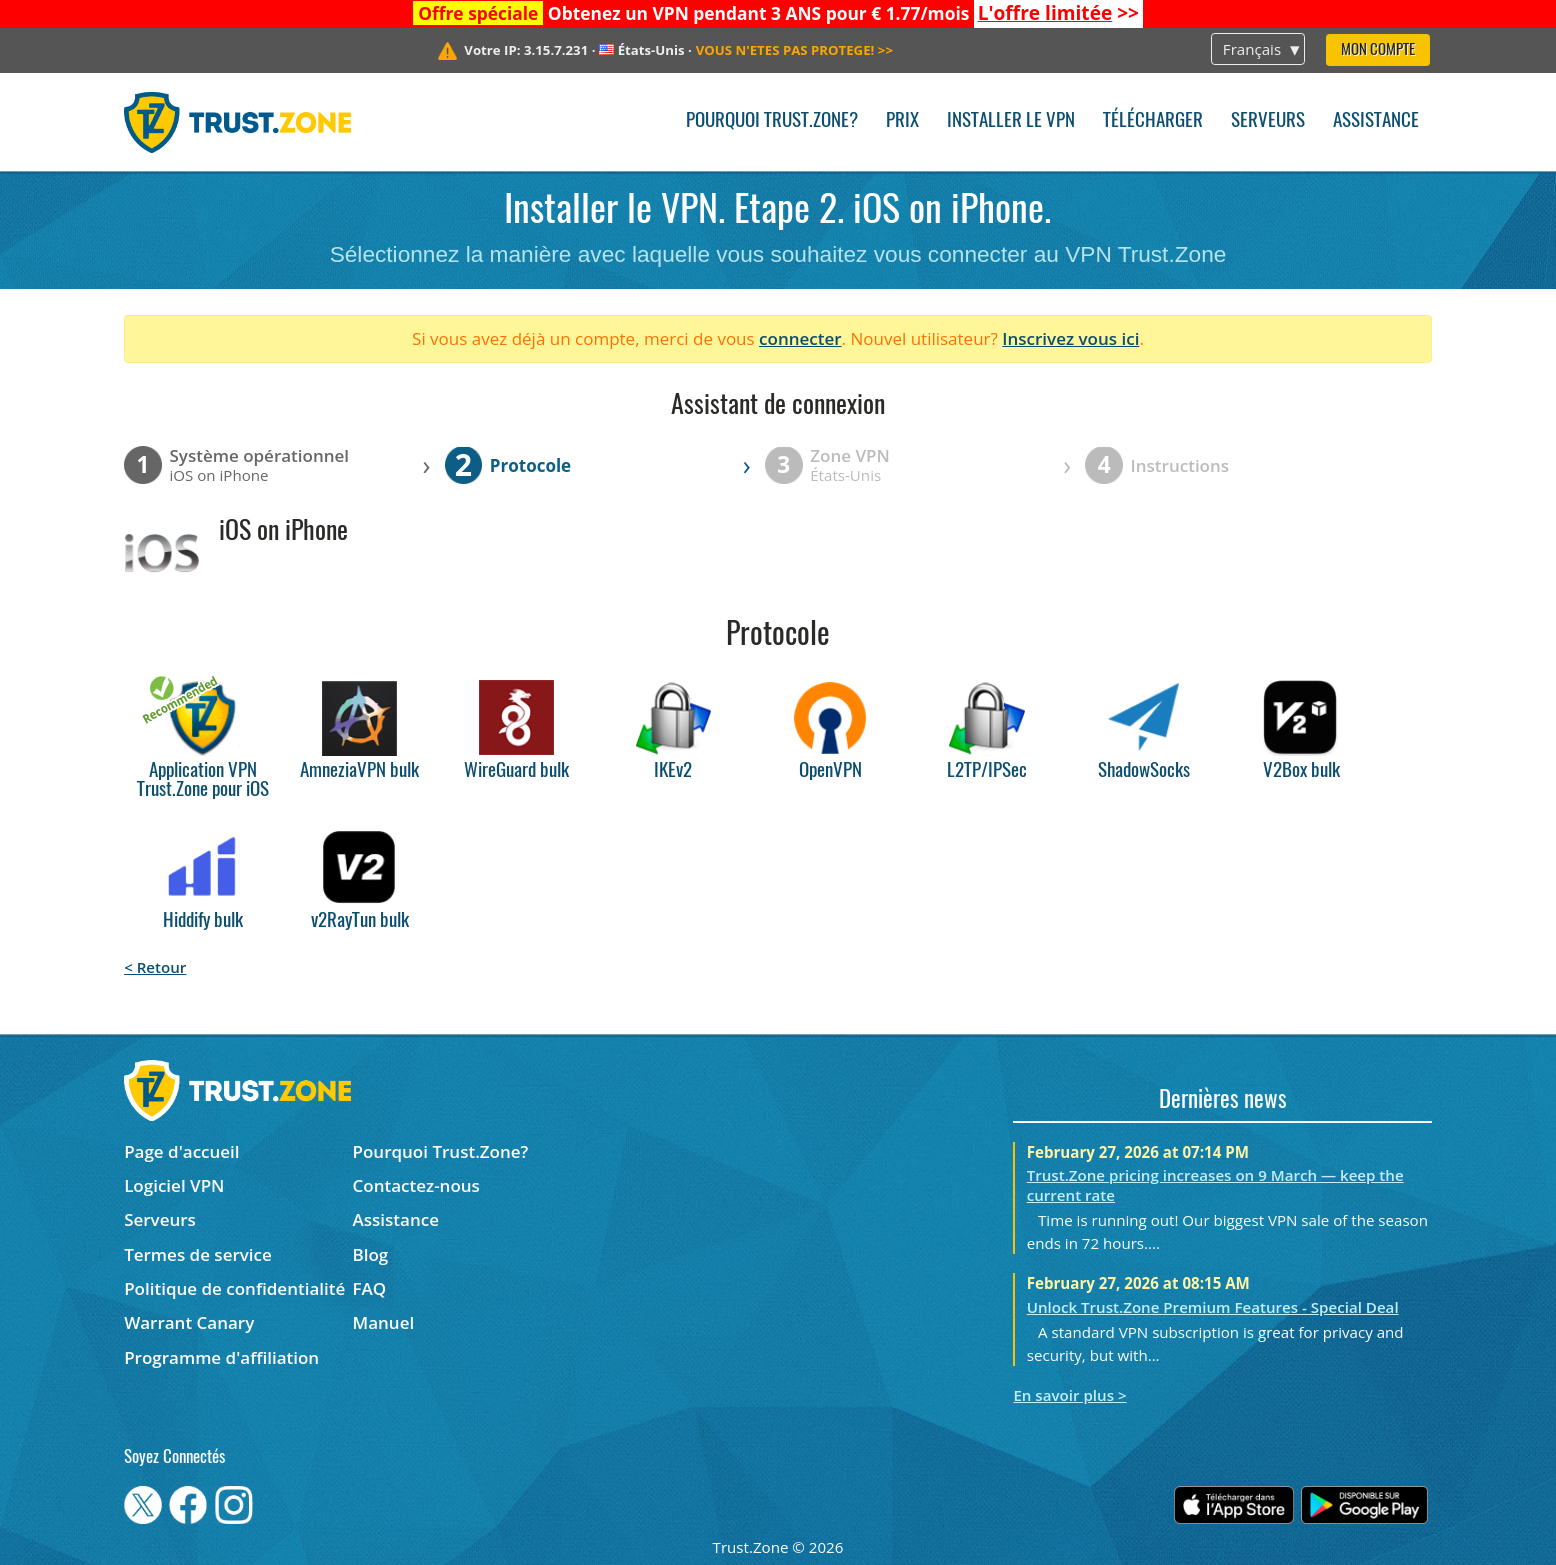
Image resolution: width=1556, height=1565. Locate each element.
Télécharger (1153, 121)
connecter (800, 338)
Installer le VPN (1011, 121)
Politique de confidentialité (234, 1288)
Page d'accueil (181, 1151)
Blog (371, 1254)
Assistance (1376, 121)
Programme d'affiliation (221, 1357)
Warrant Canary (189, 1322)
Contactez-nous (416, 1185)
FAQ (370, 1288)
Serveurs (1268, 121)
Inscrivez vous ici (1070, 338)
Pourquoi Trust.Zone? (772, 121)
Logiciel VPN (174, 1185)
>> (1058, 13)
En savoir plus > (1069, 1395)
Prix (902, 121)
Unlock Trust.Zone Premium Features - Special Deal (1213, 1307)
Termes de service (198, 1254)
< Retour (155, 967)
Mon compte (1378, 50)
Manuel (384, 1322)
